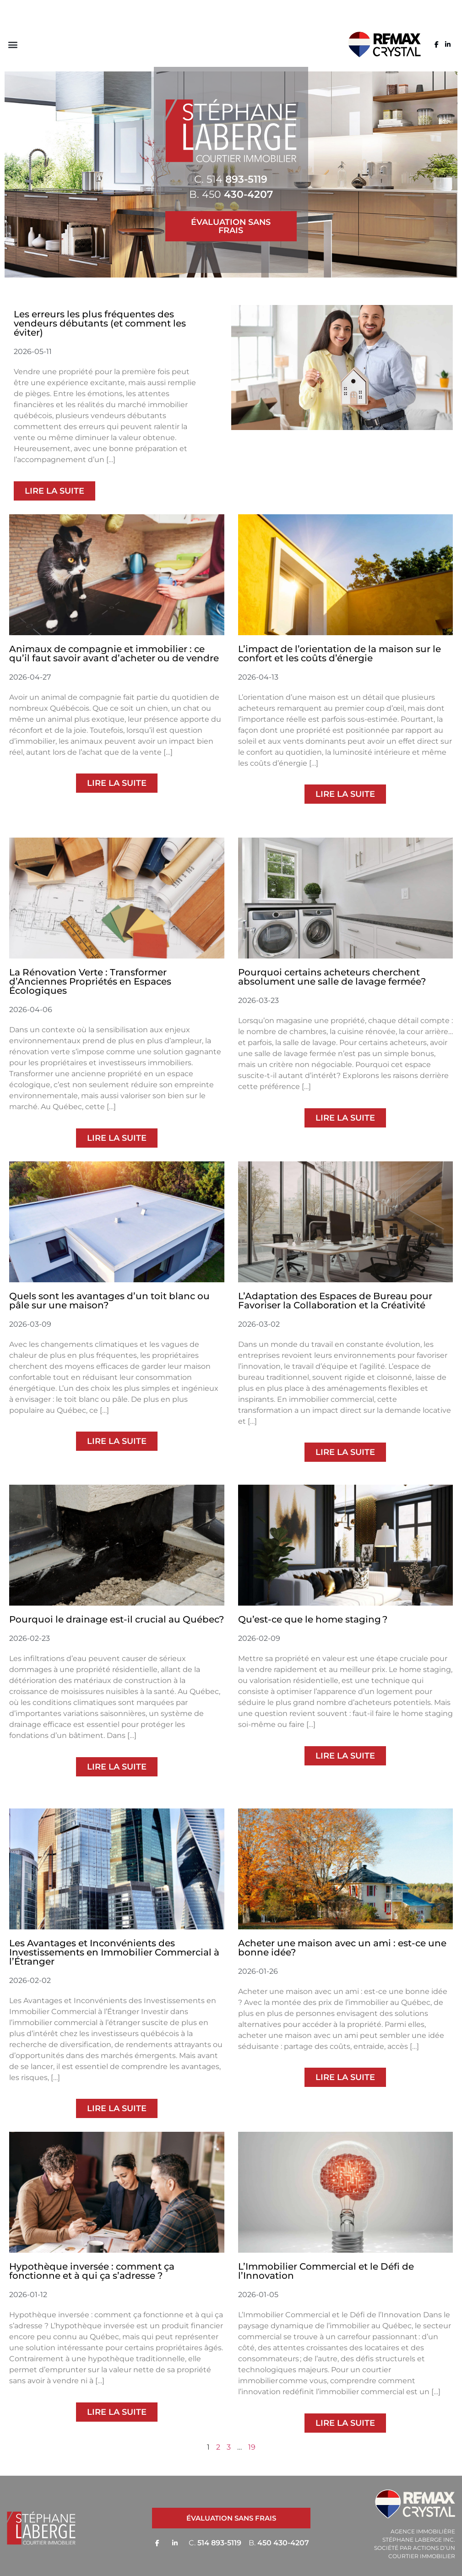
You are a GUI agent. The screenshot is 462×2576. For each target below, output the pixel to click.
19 (251, 2447)
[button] (12, 44)
